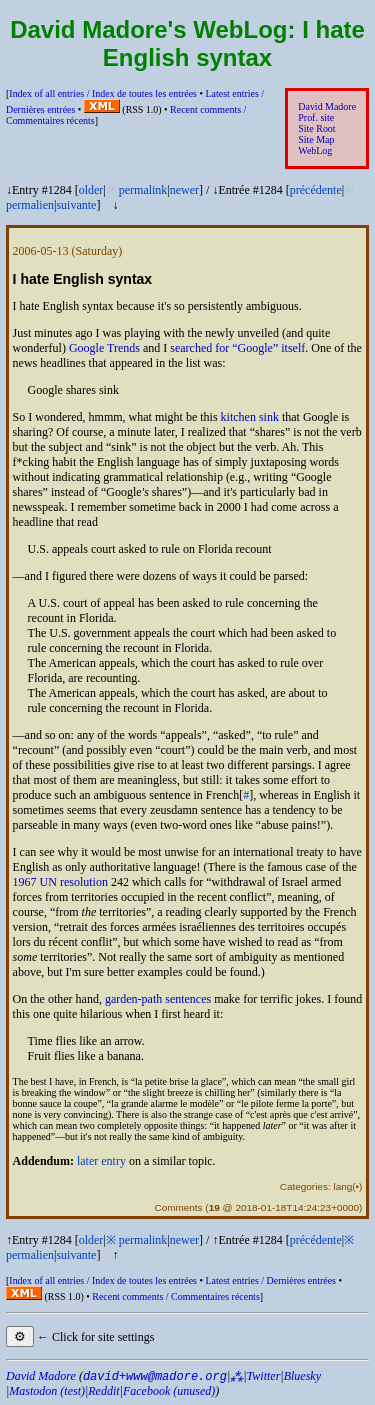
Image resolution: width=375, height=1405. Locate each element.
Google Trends (104, 348)
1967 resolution (60, 882)
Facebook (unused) (169, 1391)
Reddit (103, 1391)
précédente (316, 190)
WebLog (315, 150)
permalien (30, 205)
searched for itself (237, 348)
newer (184, 190)
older (91, 190)
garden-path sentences (158, 999)
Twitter (264, 1376)
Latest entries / (270, 1280)
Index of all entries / (103, 93)
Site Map (316, 139)
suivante (76, 205)
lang (342, 1186)
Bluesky (302, 1376)
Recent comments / (176, 1296)
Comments (178, 1207)
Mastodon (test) (47, 1391)
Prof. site (316, 117)
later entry (101, 1161)
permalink (143, 190)
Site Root (316, 128)
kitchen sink (250, 417)
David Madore (327, 106)
